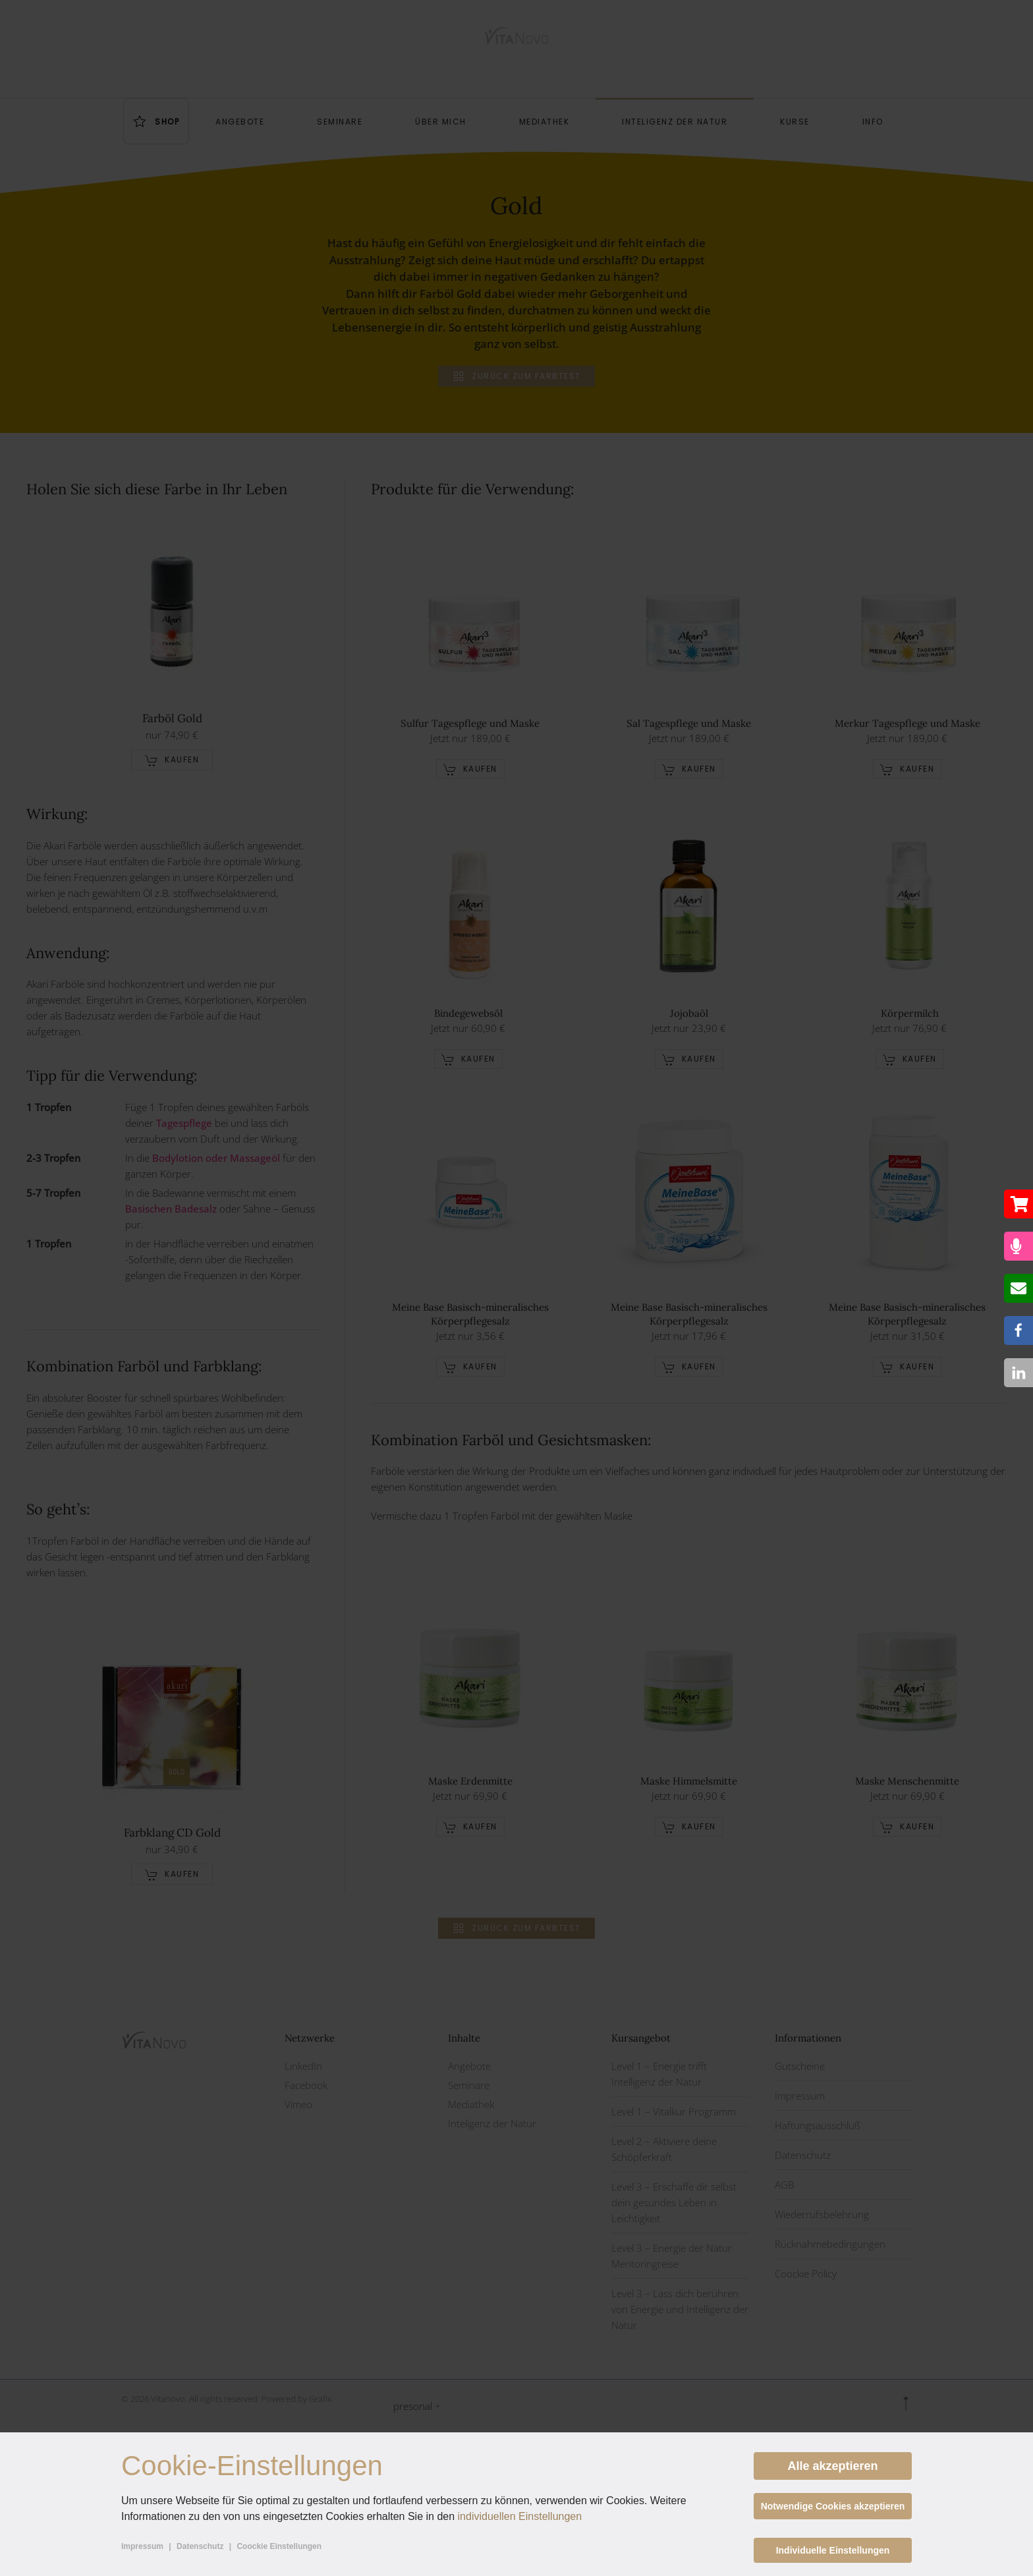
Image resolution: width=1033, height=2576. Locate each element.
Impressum (142, 2546)
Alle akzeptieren (832, 2466)
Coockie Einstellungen (279, 2546)
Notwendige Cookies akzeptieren (833, 2506)
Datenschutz (200, 2546)
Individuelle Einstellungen (833, 2550)
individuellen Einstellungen (520, 2516)
